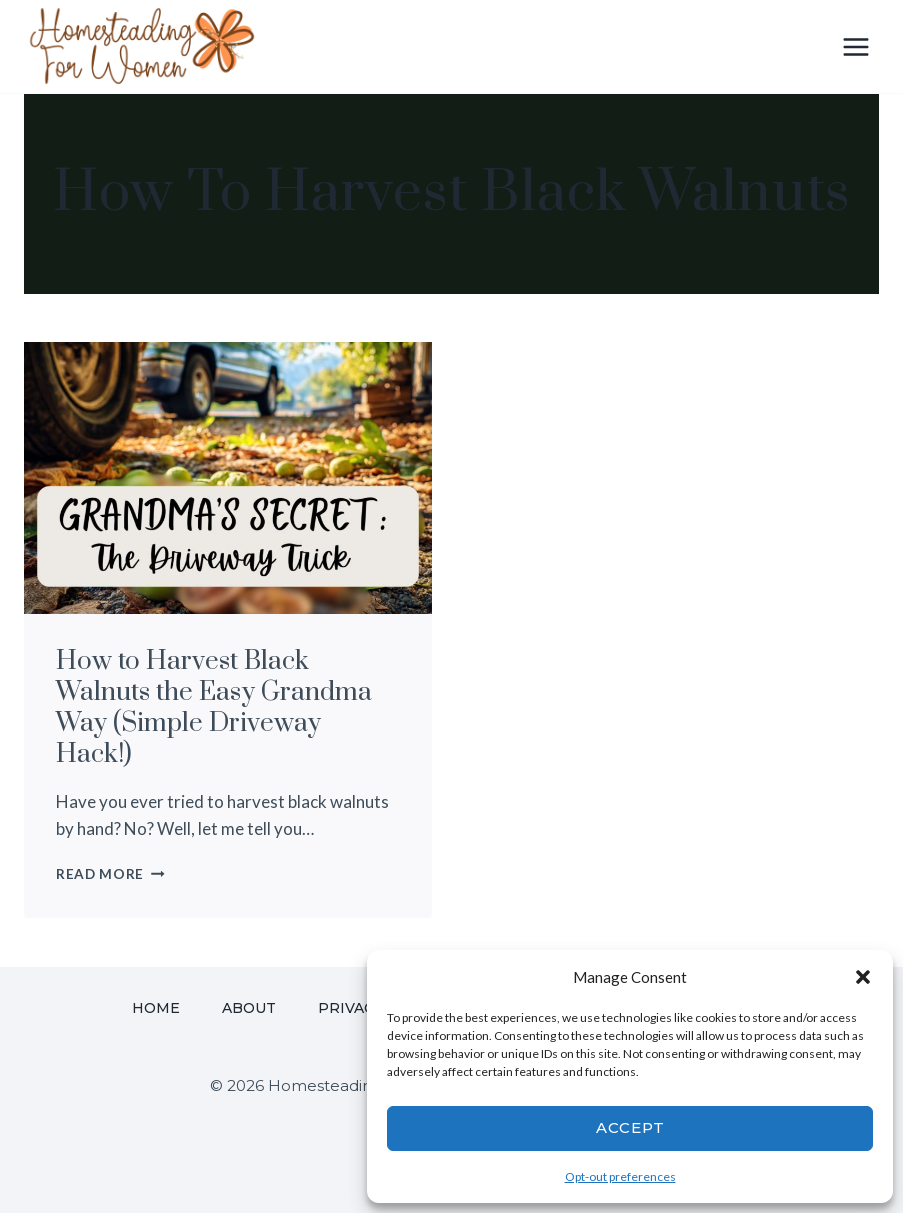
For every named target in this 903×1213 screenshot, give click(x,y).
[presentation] (228, 478)
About (249, 1008)
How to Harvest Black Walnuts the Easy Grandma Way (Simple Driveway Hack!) (214, 708)
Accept (630, 1127)
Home (156, 1008)
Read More (110, 874)
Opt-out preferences (620, 1176)
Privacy (350, 1008)
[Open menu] (855, 46)
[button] (863, 977)
